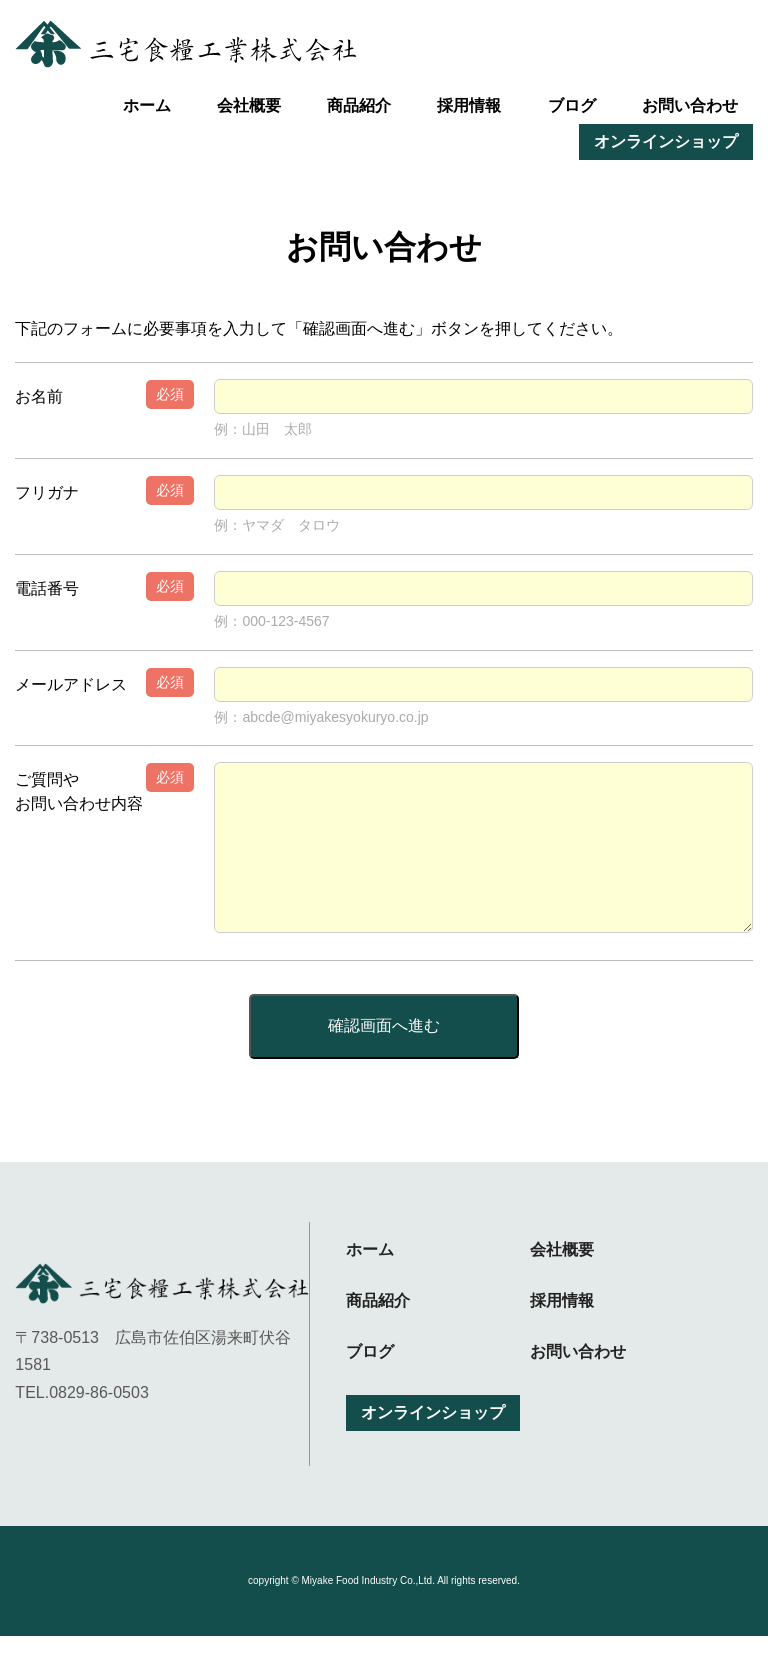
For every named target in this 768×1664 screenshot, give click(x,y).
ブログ (572, 105)
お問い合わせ (690, 105)
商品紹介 (359, 105)
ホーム (147, 105)
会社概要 (249, 105)
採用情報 (469, 105)
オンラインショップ (666, 141)
